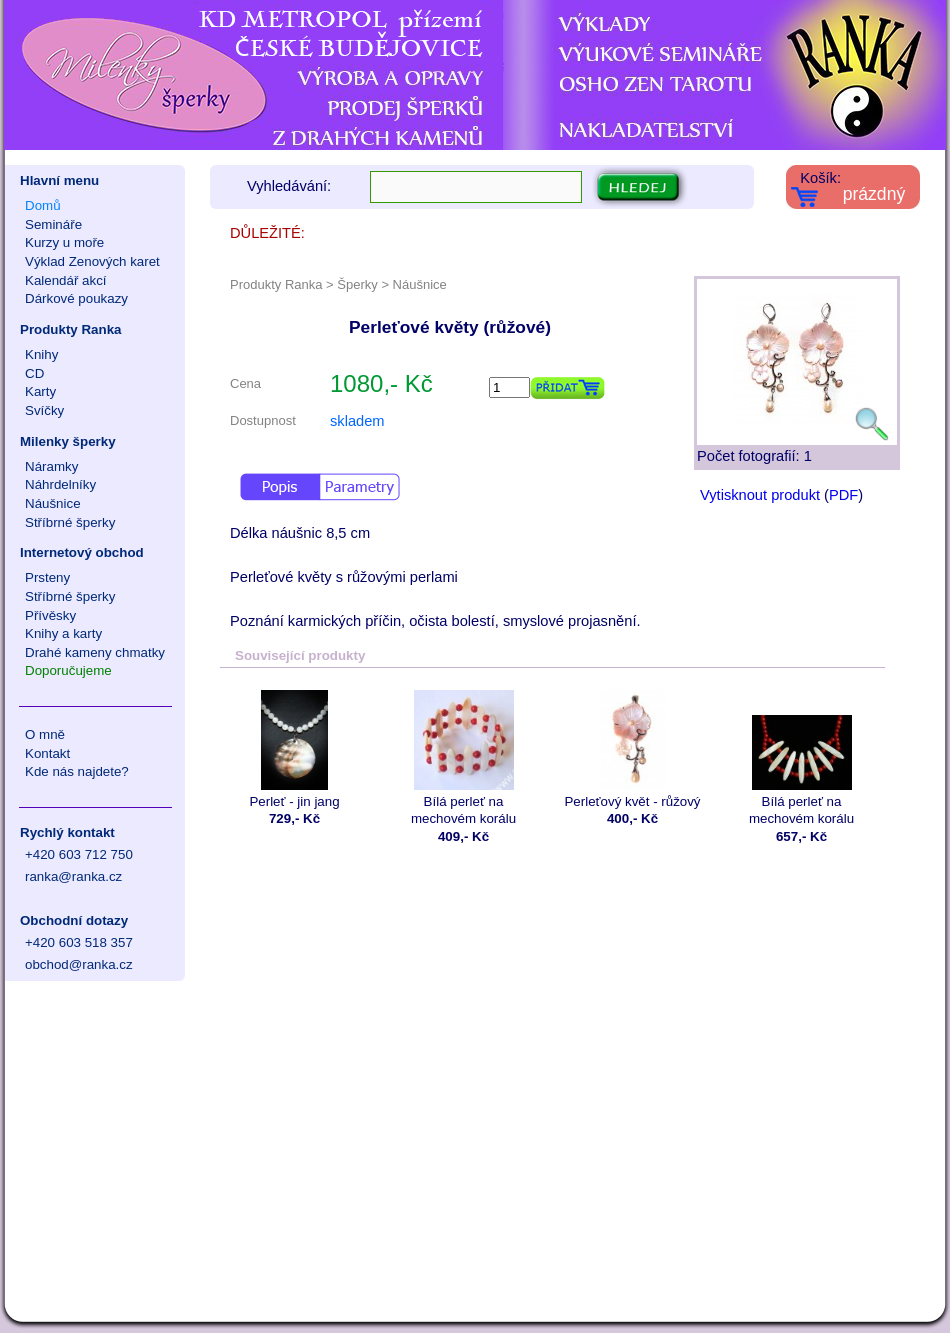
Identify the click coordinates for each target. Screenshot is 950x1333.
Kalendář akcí (66, 280)
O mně (45, 734)
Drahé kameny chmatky (95, 652)
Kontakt (47, 753)
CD (34, 373)
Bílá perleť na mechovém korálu (463, 758)
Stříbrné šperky (70, 522)
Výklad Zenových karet (92, 261)
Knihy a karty (63, 633)
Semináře (53, 224)
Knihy (41, 354)
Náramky (51, 466)
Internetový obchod (82, 552)
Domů (43, 205)
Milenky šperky (68, 441)
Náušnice (53, 503)
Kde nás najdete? (77, 771)
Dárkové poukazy (76, 298)
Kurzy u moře (64, 242)
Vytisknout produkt (760, 495)
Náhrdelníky (60, 484)
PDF (843, 495)
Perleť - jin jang (294, 749)
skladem (357, 421)
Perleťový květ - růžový (632, 749)
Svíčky (44, 410)
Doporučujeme (68, 670)
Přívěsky (50, 615)
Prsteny (47, 577)
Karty (40, 391)
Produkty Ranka (70, 329)
